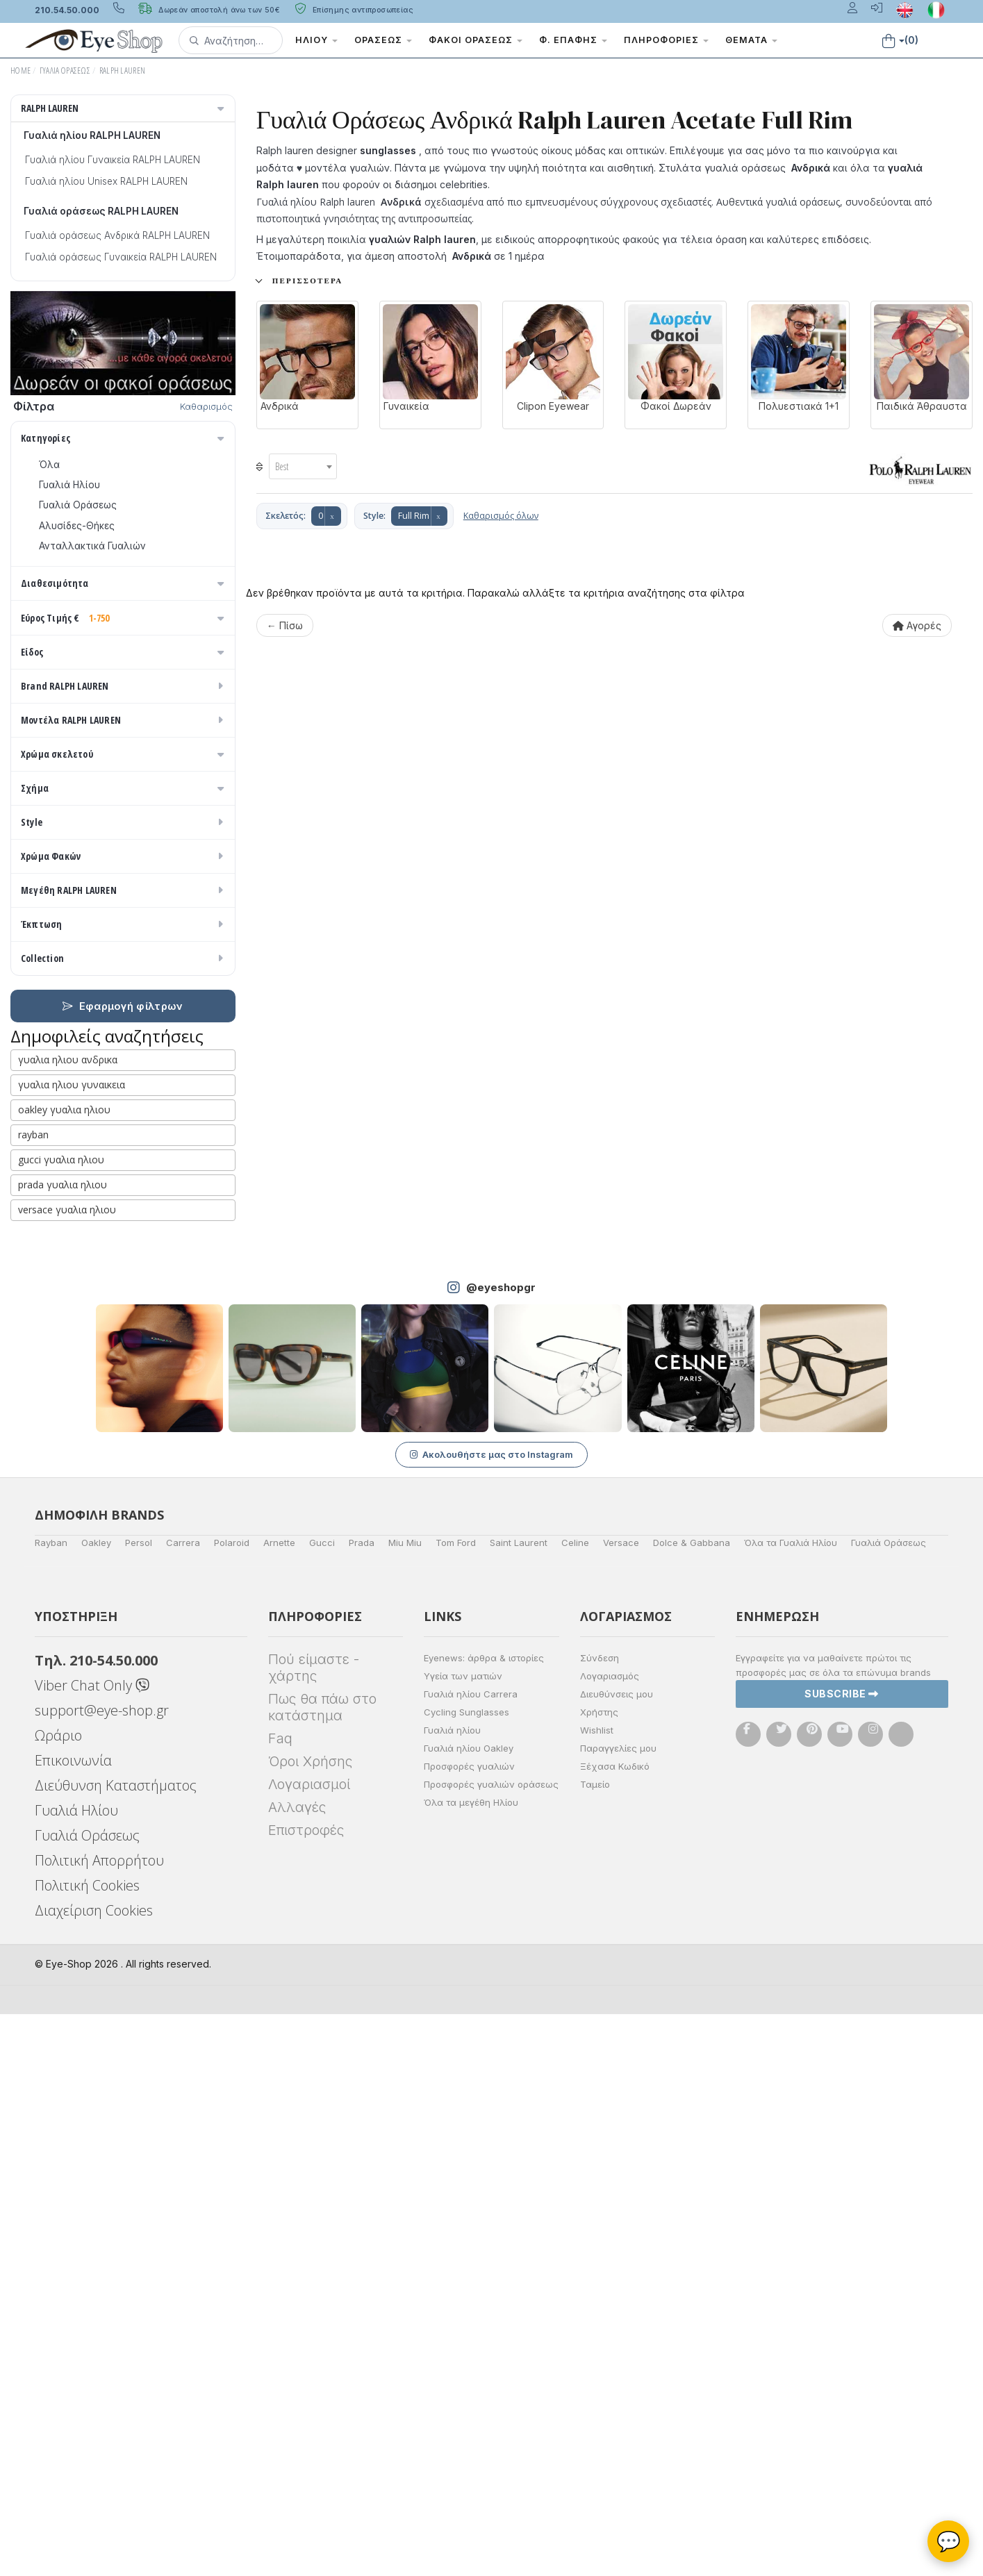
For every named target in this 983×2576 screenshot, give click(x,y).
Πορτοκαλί (70, 1158)
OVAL (51, 1312)
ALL (53, 1077)
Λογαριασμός (609, 2237)
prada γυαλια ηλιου (62, 1746)
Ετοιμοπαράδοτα (86, 609)
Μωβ (56, 1138)
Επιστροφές (306, 2392)
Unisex (53, 815)
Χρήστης (599, 2273)
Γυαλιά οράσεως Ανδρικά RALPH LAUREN (117, 235)
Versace (621, 2104)
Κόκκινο (64, 1199)
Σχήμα (123, 1244)
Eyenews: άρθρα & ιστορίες (484, 2219)
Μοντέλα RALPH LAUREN (123, 1016)
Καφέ (58, 1219)
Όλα (54, 650)
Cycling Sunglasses (466, 2273)
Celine (575, 2104)
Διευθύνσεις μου (616, 2255)
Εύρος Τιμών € (66, 715)
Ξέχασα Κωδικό (615, 2328)
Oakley (96, 2104)
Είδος (123, 767)
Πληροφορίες (666, 40)
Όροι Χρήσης (310, 2323)
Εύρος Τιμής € (123, 688)
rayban (33, 1696)
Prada (361, 2104)
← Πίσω (285, 625)
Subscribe (841, 2255)
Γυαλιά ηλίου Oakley (468, 2310)
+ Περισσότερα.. (299, 281)
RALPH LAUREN (122, 70)
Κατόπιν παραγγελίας (95, 629)
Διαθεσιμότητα (123, 583)
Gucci (322, 2104)
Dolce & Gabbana (691, 2104)
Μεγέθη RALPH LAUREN (123, 1452)
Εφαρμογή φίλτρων (123, 1568)
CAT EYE (58, 1291)
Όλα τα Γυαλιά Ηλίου (790, 2104)
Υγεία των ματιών (463, 2237)
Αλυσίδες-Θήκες (77, 525)
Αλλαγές (297, 2369)
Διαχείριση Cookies (94, 2472)
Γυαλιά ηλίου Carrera (471, 2255)
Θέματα (751, 40)
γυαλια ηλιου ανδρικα (67, 1621)
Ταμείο (595, 2346)
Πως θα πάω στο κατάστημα (322, 2269)
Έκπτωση (123, 1486)
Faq (280, 2300)
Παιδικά (56, 896)
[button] (231, 40)
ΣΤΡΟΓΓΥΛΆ (65, 1332)
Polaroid (231, 2104)
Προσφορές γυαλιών (469, 2328)
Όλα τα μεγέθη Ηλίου (471, 2364)
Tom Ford (456, 2104)
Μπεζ (58, 1118)
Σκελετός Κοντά (77, 916)
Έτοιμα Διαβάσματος (88, 936)
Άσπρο (61, 1098)
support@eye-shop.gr (102, 2272)
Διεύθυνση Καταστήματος (116, 2347)
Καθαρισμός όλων (500, 516)
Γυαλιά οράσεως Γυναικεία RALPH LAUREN (121, 257)
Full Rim (413, 516)
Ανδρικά (57, 855)
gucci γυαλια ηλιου (61, 1721)
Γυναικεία (60, 875)
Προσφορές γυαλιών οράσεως (491, 2346)
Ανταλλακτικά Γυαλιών (92, 545)
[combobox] (303, 466)
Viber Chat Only (92, 2247)
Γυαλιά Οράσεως (65, 70)
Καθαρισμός (206, 406)
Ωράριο (58, 2297)
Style (123, 1383)
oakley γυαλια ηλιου (64, 1671)
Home (20, 70)
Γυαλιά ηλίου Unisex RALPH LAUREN (106, 181)
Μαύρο (61, 1179)
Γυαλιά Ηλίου (69, 484)
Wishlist (596, 2291)
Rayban (51, 2104)
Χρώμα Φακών (123, 1417)
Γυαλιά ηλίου (452, 2291)
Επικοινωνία (73, 2322)
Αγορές (917, 625)
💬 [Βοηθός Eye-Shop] (948, 2541)
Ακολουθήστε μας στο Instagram (491, 2016)
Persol (138, 2104)
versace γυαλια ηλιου (67, 1771)
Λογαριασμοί (309, 2346)
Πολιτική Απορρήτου (99, 2422)
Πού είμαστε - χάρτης (313, 2229)
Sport (51, 835)
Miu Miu (405, 2104)
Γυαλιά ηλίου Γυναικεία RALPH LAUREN (112, 159)
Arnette (279, 2104)
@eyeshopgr (501, 1849)
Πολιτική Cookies (87, 2447)
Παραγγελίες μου (618, 2310)
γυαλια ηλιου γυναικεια (71, 1646)
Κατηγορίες (123, 437)
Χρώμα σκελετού (123, 1050)
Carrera (183, 2104)
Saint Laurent (518, 2104)
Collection (123, 1520)
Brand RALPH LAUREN (123, 982)
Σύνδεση (599, 2219)
